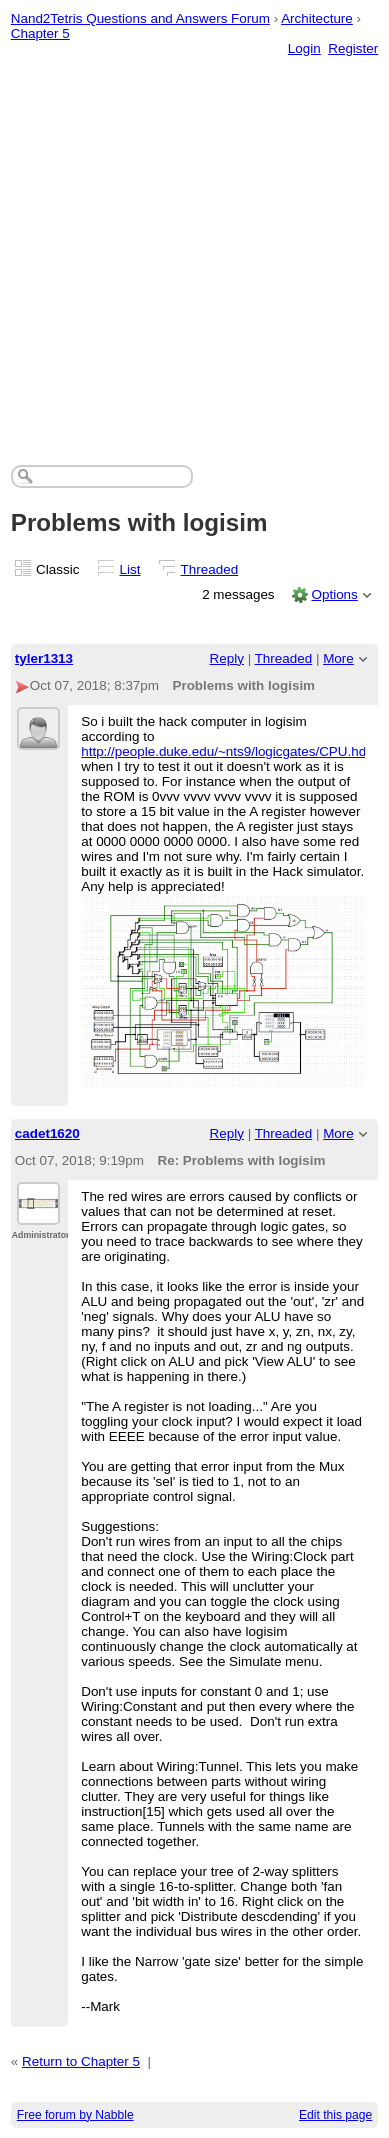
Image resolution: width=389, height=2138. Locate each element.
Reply (227, 658)
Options (334, 594)
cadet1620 (47, 1133)
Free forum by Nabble (75, 2115)
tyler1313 (44, 658)
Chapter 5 (40, 33)
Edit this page (335, 2115)
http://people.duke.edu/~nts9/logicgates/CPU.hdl (225, 751)
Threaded (210, 569)
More (338, 658)
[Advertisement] (194, 240)
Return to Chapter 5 (81, 2061)
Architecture (317, 18)
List (130, 569)
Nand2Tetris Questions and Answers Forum (140, 18)
